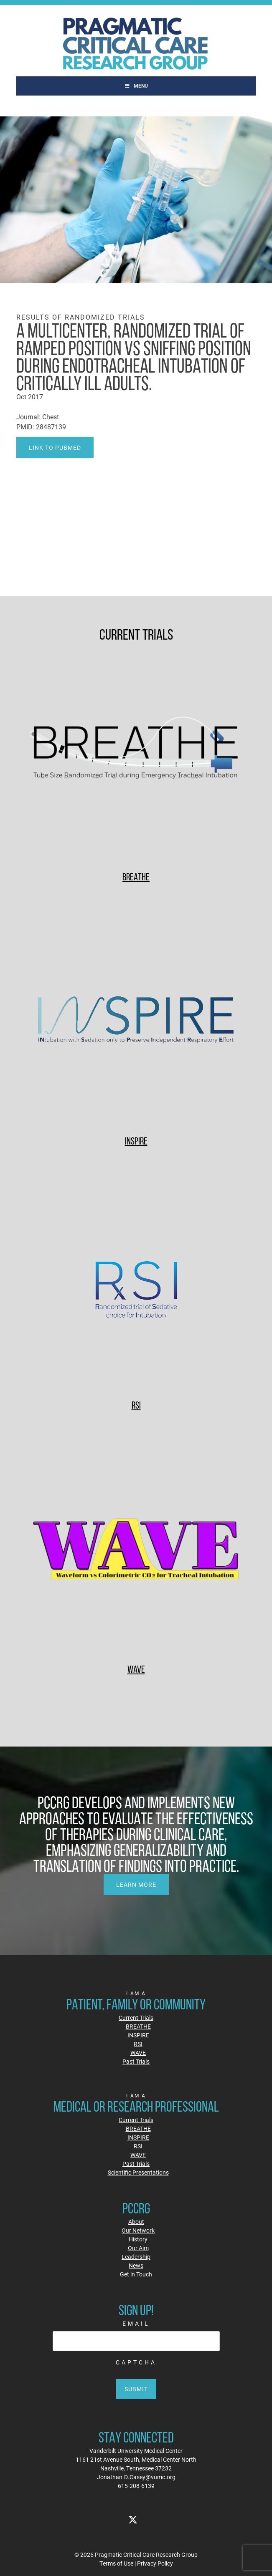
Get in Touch (136, 2274)
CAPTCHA (136, 2362)
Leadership (136, 2257)
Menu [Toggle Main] (136, 85)
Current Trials (136, 2017)
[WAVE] (136, 1549)
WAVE (136, 1669)
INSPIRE (136, 1141)
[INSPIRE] (136, 1021)
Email (136, 2323)
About (136, 2222)
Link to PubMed (55, 447)
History (138, 2239)
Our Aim (138, 2248)
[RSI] (136, 1285)
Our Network (138, 2230)
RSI (136, 1405)
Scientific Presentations (138, 2172)
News (136, 2265)
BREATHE (136, 877)
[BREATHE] (136, 757)
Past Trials (136, 2061)
